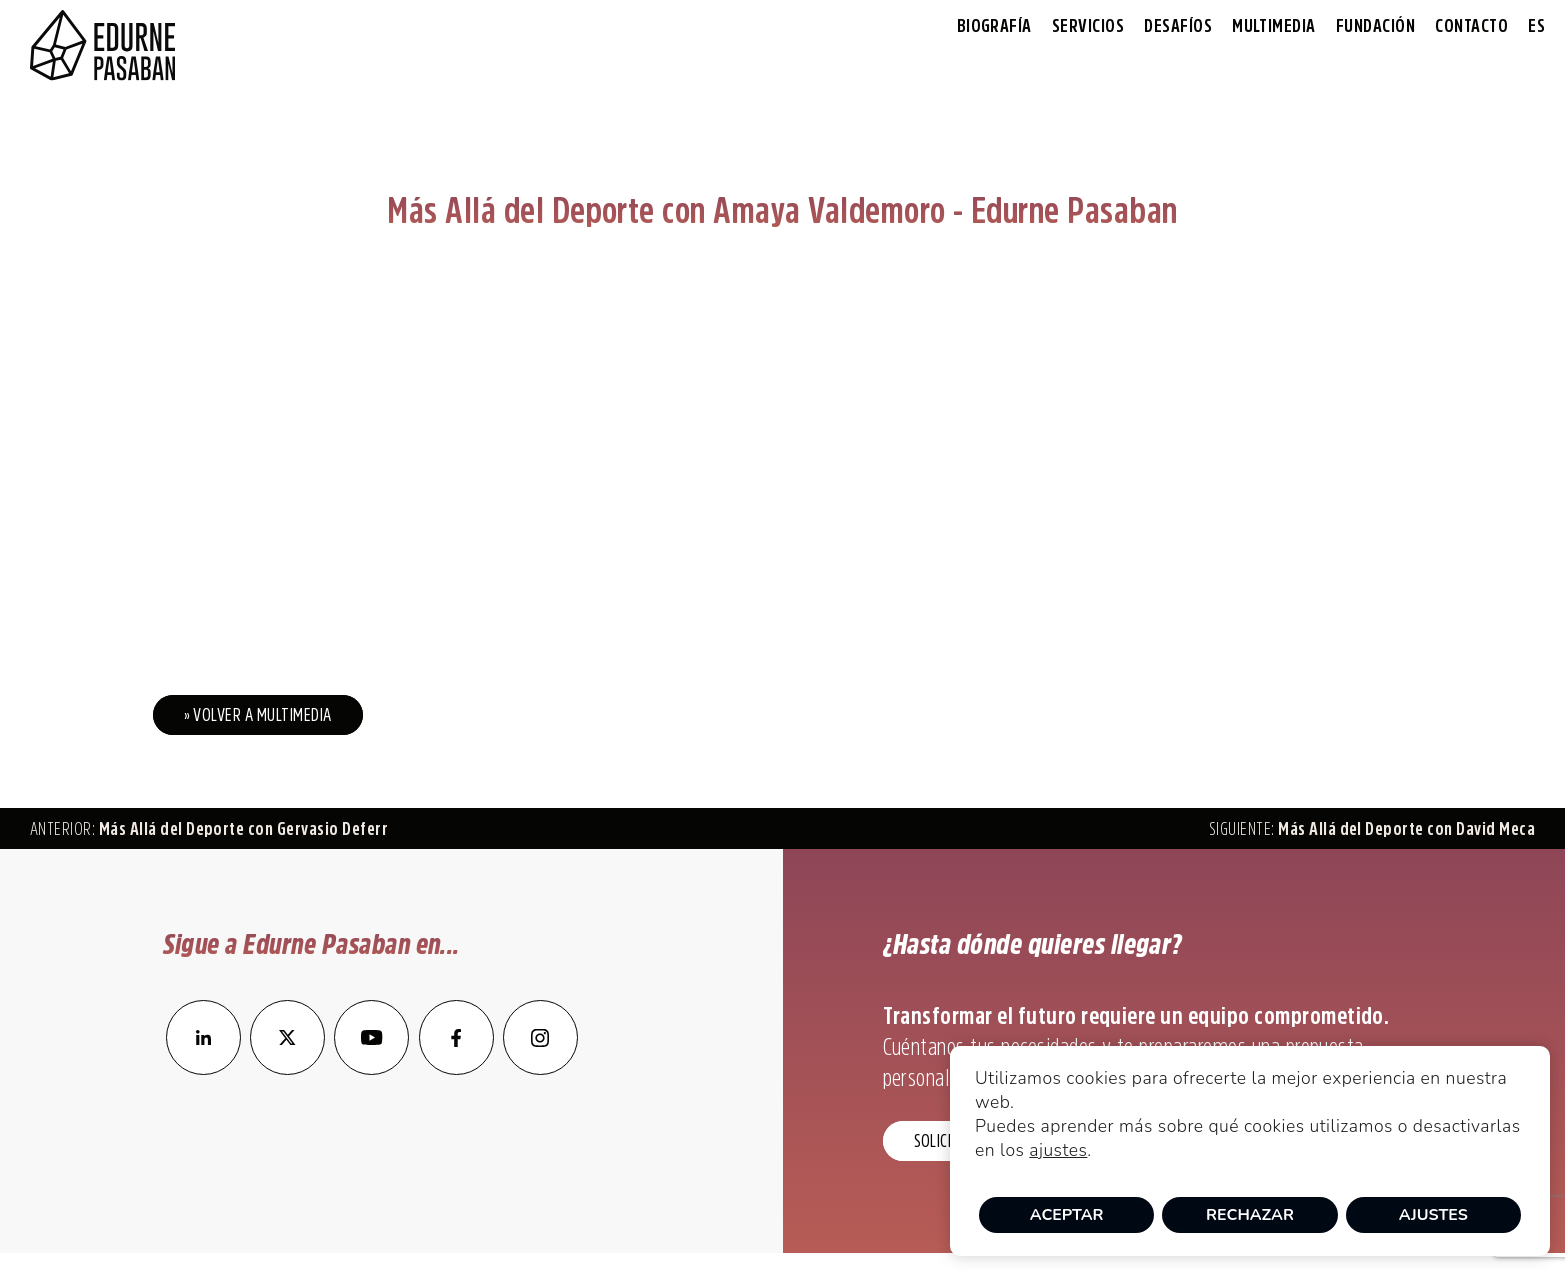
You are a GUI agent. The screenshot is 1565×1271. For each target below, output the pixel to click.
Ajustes (1433, 1215)
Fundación (1375, 26)
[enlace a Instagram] (540, 1069)
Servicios (1088, 26)
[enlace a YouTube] (373, 1069)
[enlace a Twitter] (287, 1069)
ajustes (1058, 1150)
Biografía (994, 26)
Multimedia (1274, 26)
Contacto (1471, 26)
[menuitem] (1536, 26)
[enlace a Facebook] (456, 1069)
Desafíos (1178, 26)
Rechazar (1250, 1215)
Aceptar (1067, 1215)
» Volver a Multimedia (258, 715)
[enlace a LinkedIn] (203, 1069)
